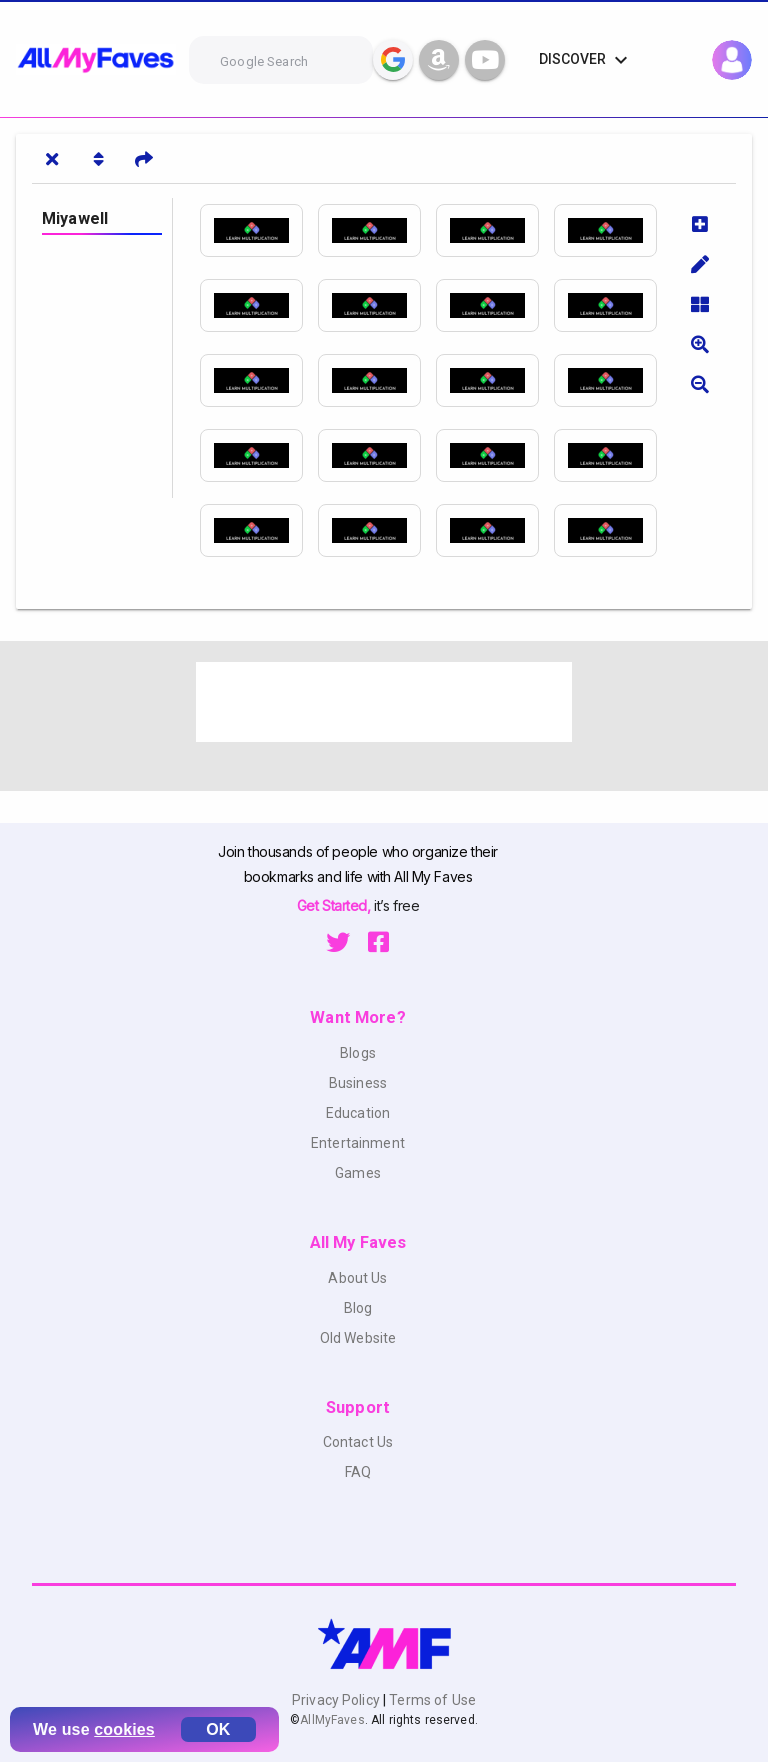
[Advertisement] (384, 702)
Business (358, 1083)
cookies (124, 1729)
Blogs (358, 1053)
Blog (358, 1308)
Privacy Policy (337, 1700)
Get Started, (335, 905)
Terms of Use (431, 1700)
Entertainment (358, 1143)
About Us (357, 1278)
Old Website (358, 1338)
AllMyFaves (332, 1720)
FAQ (358, 1472)
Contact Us (358, 1442)
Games (358, 1173)
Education (358, 1113)
